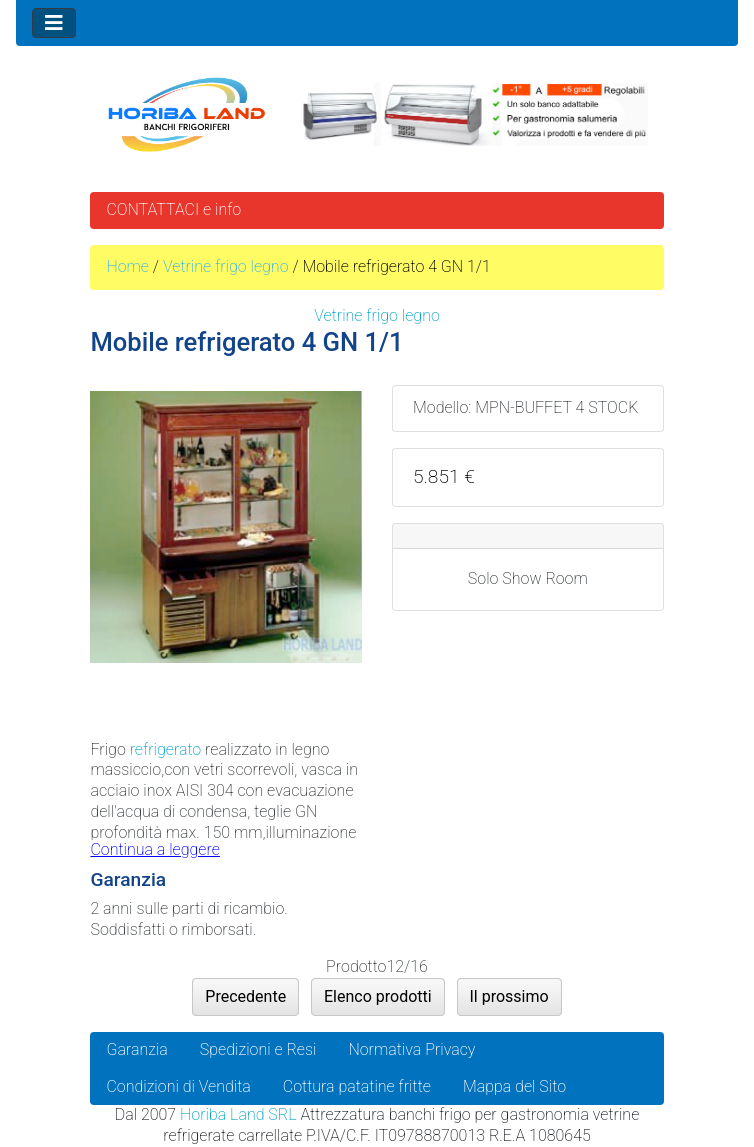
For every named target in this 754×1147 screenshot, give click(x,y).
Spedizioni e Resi (258, 1049)
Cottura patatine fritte (357, 1086)
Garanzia (136, 1049)
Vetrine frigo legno (226, 266)
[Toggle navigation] (54, 23)
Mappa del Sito (514, 1086)
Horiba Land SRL (238, 1114)
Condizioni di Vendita (178, 1086)
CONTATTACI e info (173, 209)
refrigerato (166, 749)
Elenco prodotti (378, 996)
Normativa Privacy (411, 1049)
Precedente (245, 996)
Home (127, 266)
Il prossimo (509, 996)
